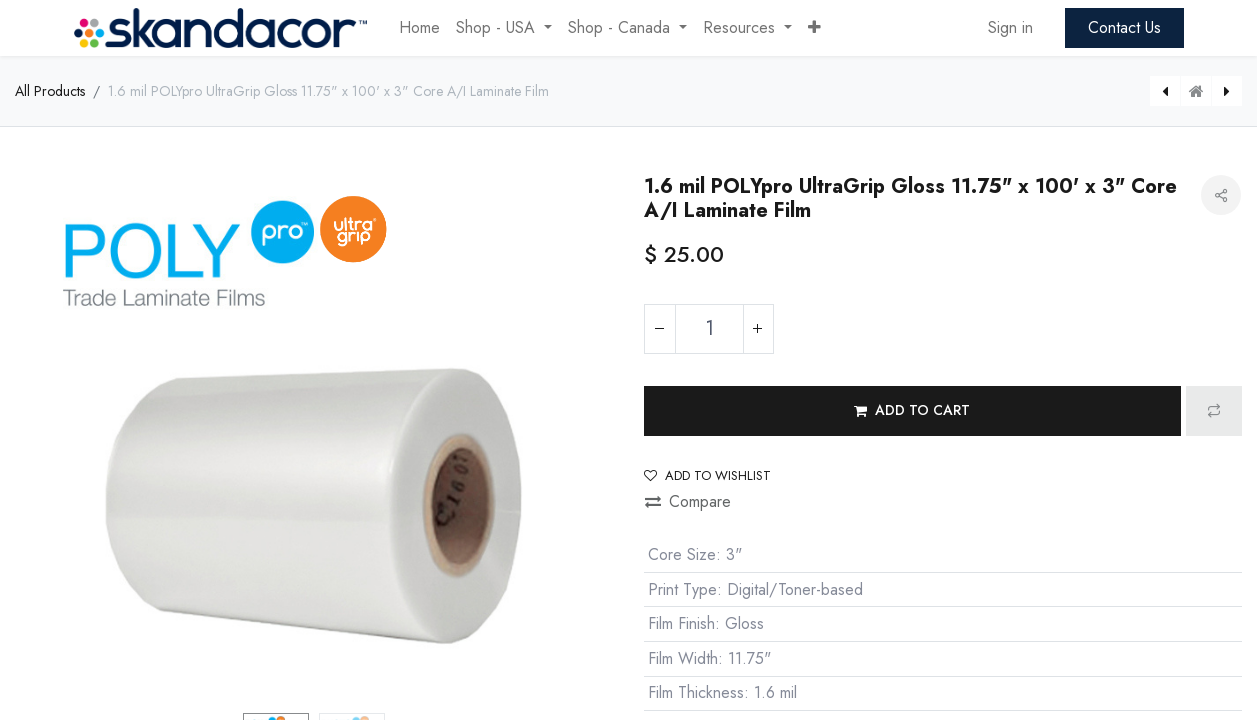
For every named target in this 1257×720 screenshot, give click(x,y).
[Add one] (758, 329)
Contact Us (1124, 27)
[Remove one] (660, 329)
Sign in (1010, 27)
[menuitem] (419, 28)
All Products (50, 91)
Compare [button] (688, 501)
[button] (814, 28)
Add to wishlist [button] (707, 475)
